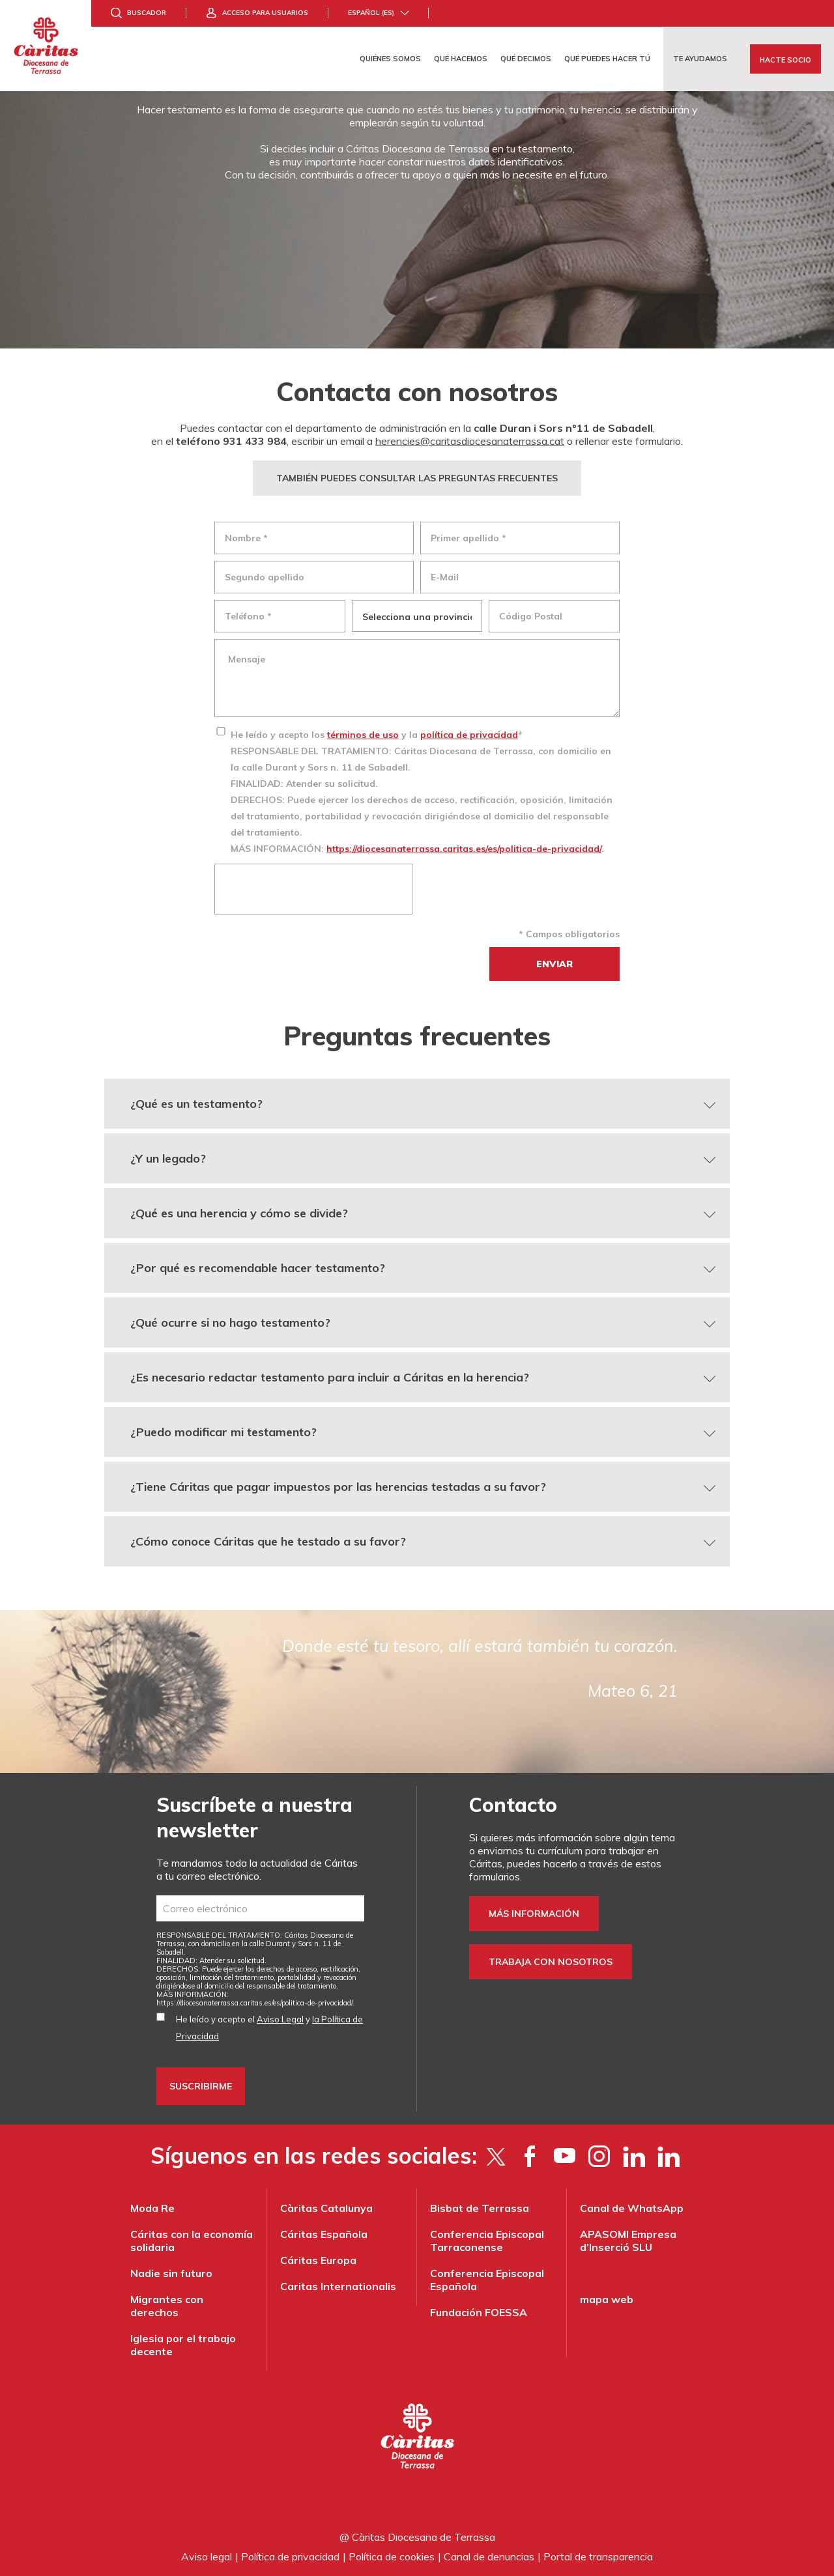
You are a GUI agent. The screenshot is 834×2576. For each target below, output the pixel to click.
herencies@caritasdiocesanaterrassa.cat (469, 440)
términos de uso (363, 735)
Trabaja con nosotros (550, 1962)
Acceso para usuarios (265, 12)
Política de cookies (392, 2556)
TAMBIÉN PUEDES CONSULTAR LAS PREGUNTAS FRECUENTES (417, 478)
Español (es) (371, 12)
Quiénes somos (390, 58)
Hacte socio (785, 59)
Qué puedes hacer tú (607, 58)
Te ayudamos (700, 58)
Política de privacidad (290, 2556)
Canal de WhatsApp (631, 2208)
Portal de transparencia (598, 2556)
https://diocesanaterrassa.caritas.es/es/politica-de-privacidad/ (463, 849)
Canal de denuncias (489, 2556)
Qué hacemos (460, 58)
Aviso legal (206, 2556)
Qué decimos (525, 58)
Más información (534, 1913)
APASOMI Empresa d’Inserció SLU (628, 2241)
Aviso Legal (280, 2019)
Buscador (146, 12)
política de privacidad (469, 735)
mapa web (606, 2299)
